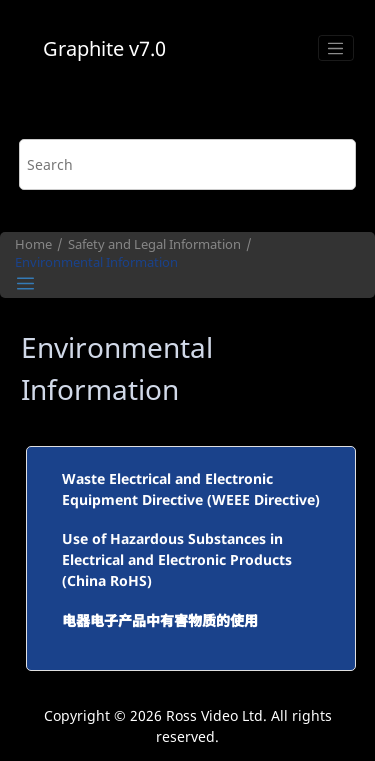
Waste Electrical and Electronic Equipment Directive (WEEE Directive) (191, 489)
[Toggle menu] (336, 48)
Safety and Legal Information (154, 244)
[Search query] (188, 164)
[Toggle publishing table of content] (25, 283)
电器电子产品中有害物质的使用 (160, 620)
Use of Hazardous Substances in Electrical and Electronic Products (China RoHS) (177, 559)
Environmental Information (96, 262)
